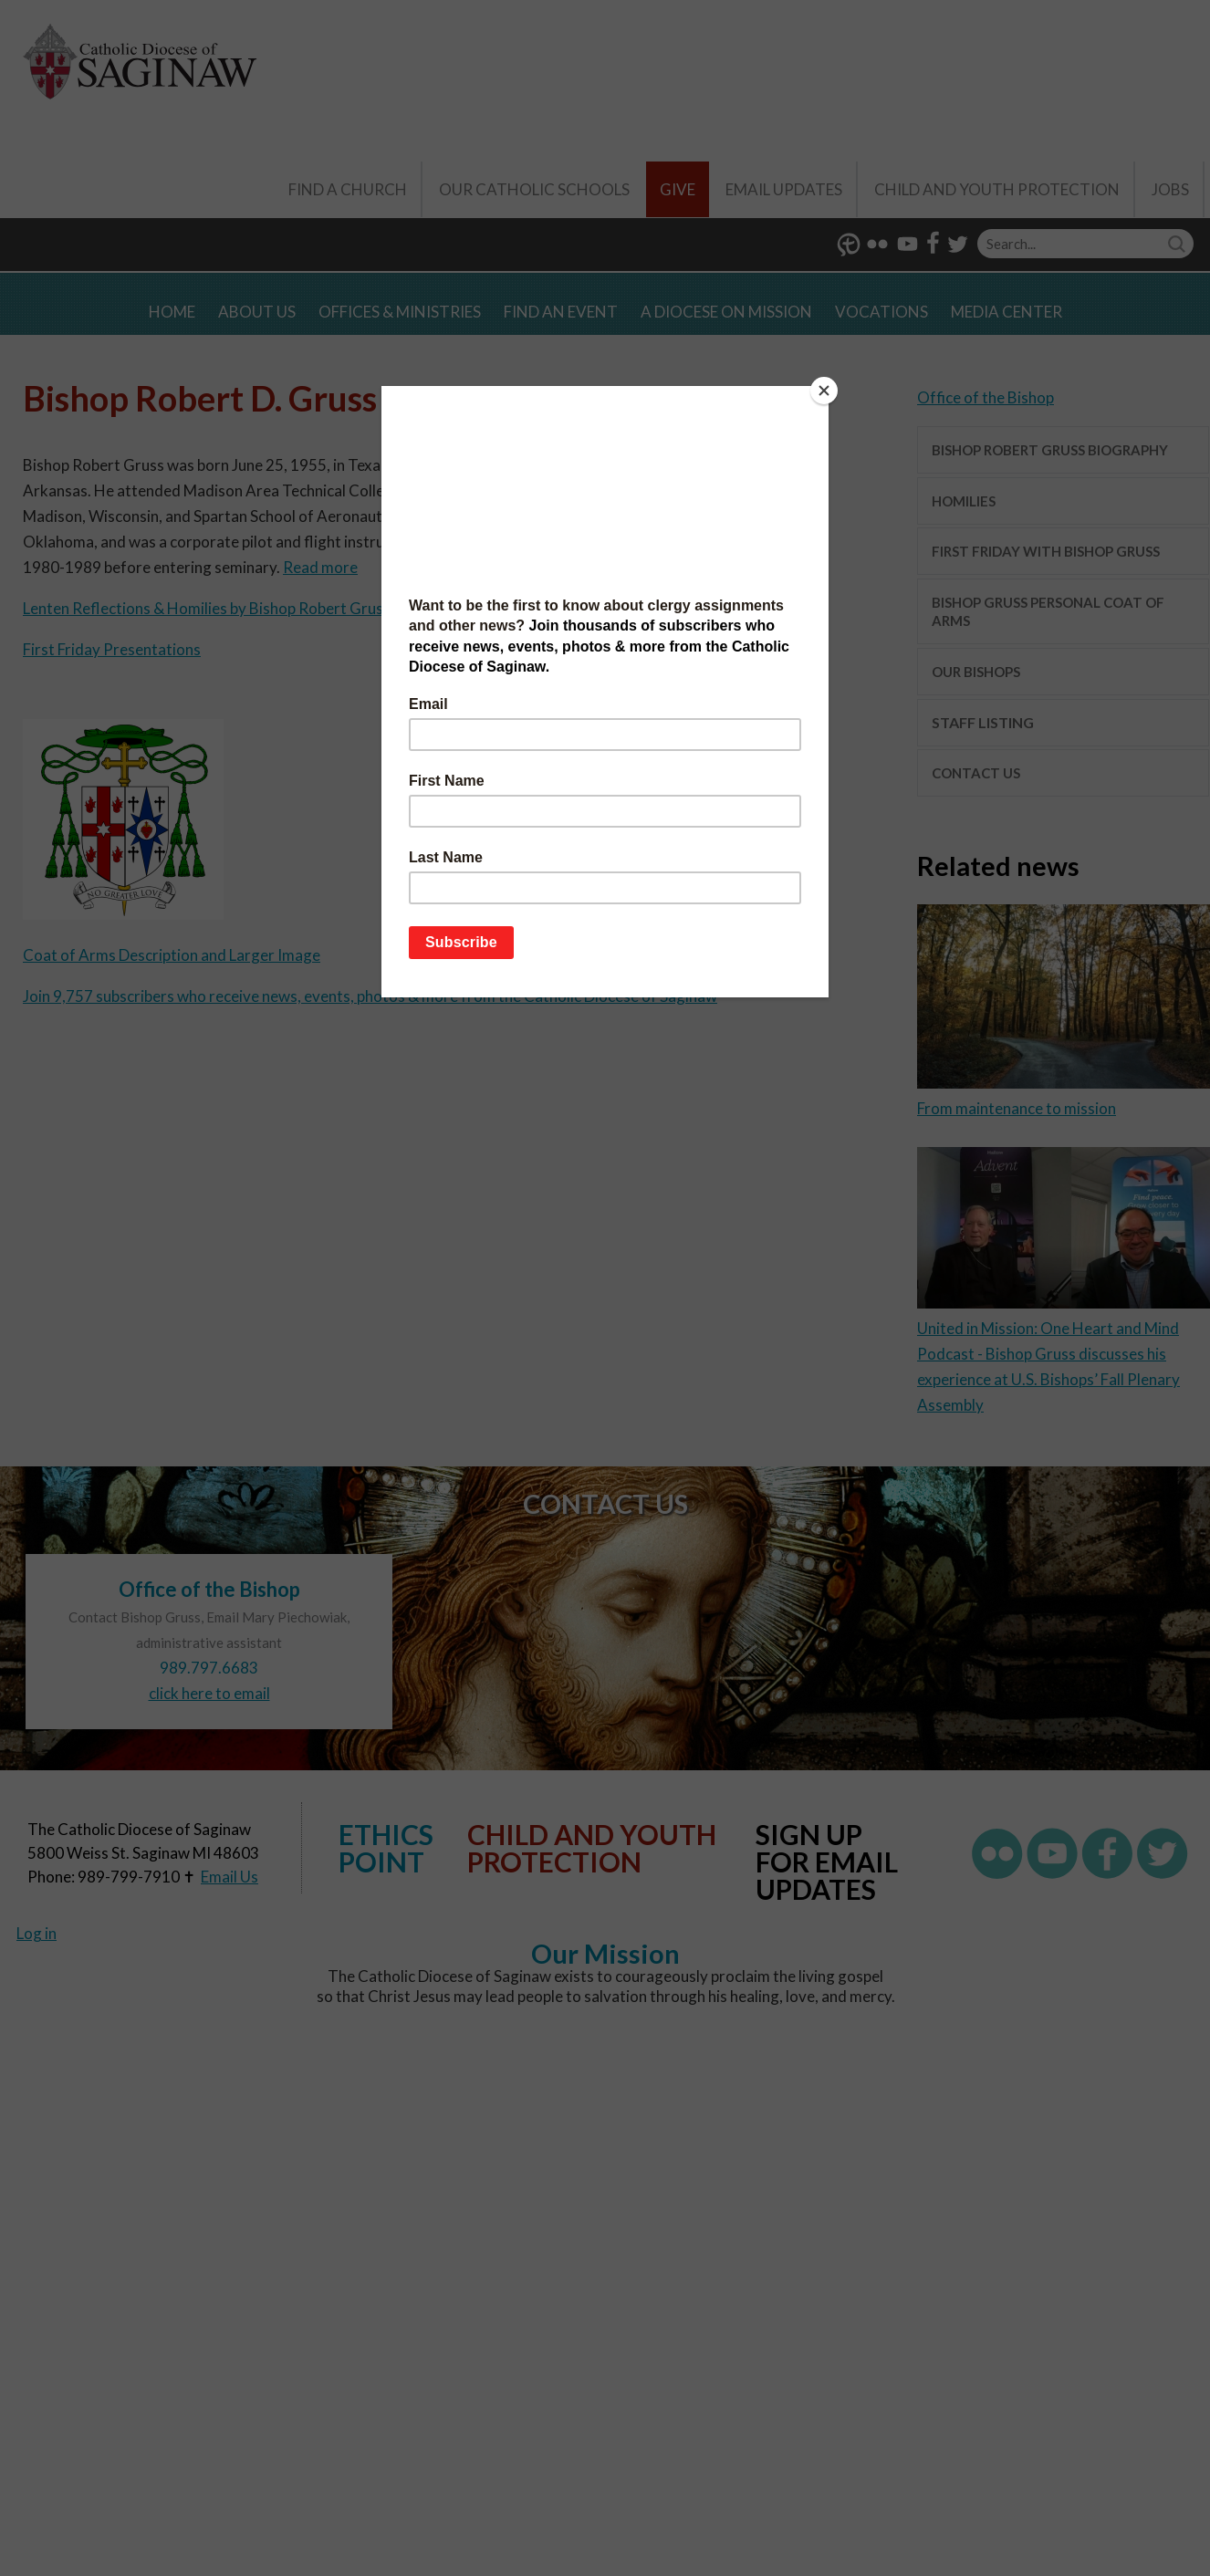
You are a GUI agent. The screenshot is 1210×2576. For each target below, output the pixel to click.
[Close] (824, 390)
